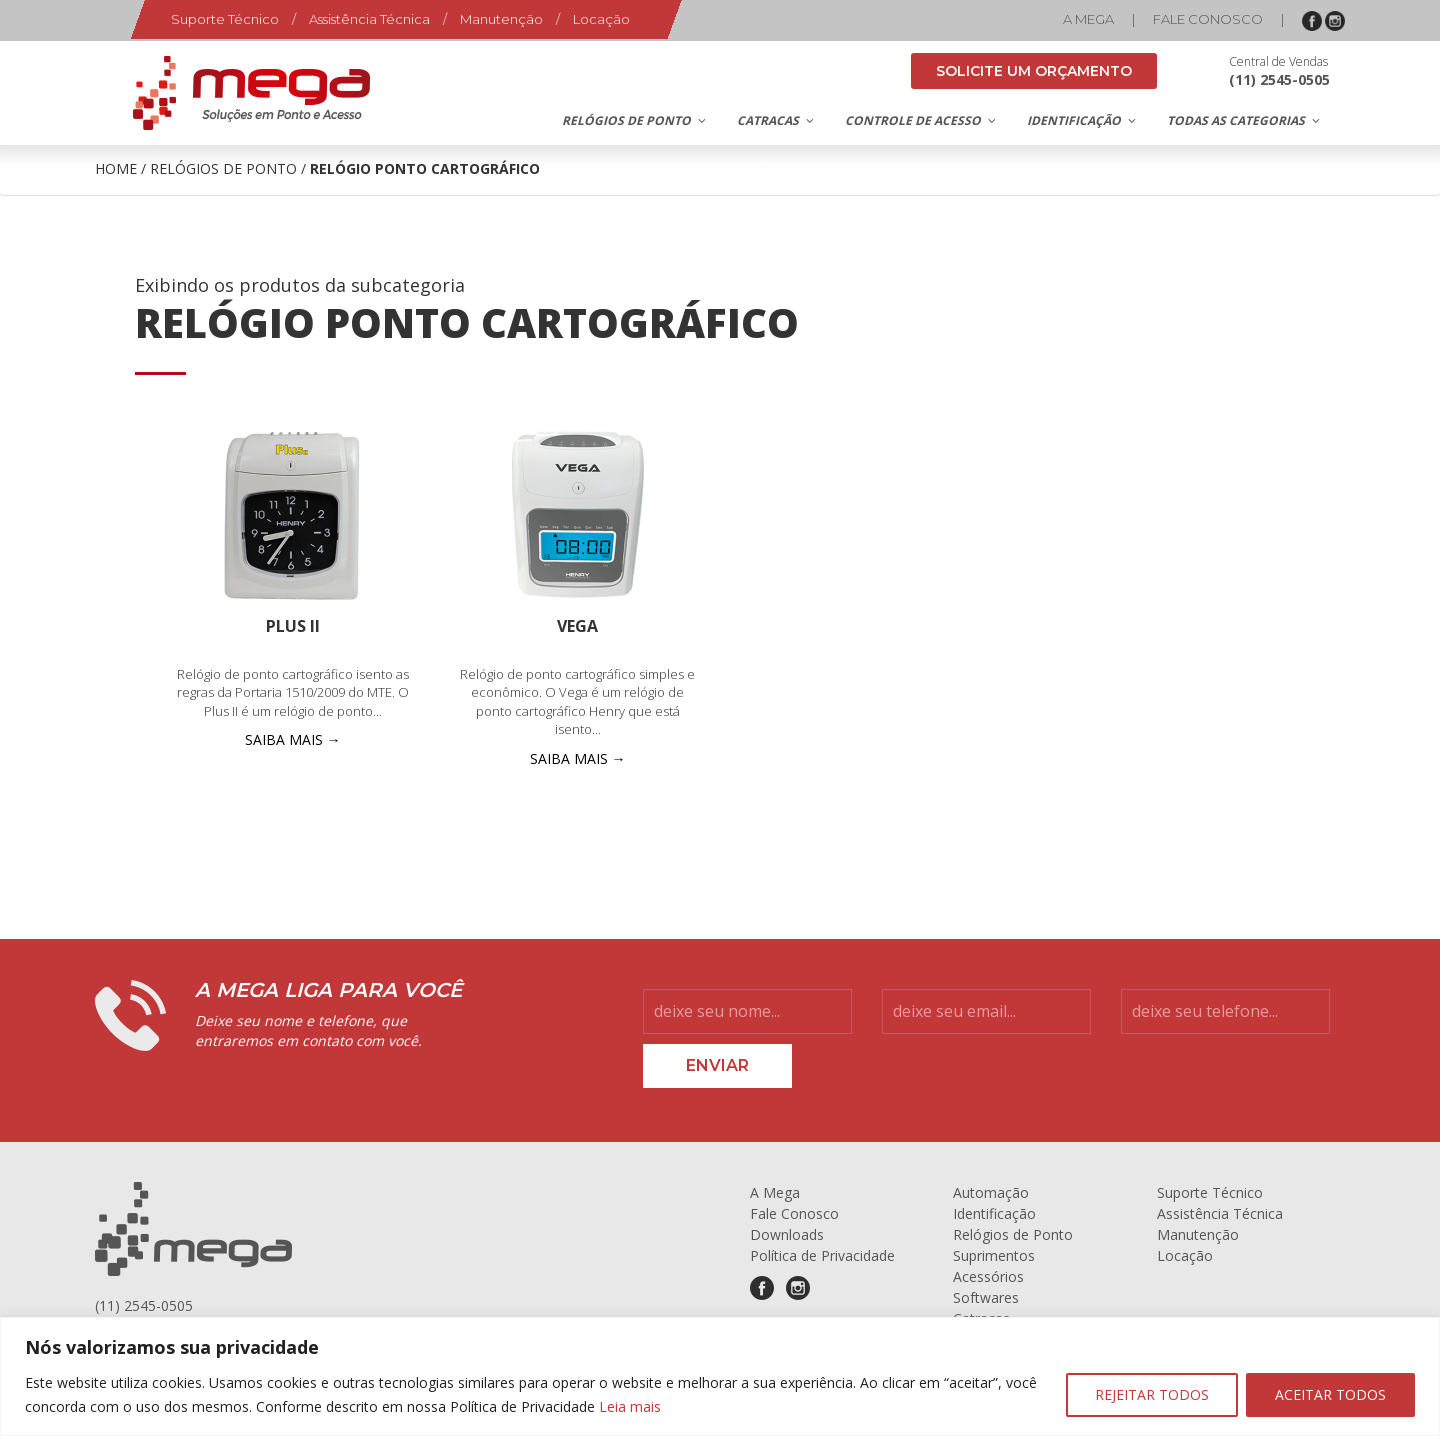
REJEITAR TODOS (1152, 1394)
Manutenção (501, 19)
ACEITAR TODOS (1330, 1394)
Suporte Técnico (225, 19)
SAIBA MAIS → (293, 739)
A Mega (1088, 19)
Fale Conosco (1208, 19)
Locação (601, 19)
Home (116, 168)
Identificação (994, 1213)
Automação (991, 1192)
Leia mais (630, 1406)
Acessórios (988, 1276)
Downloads (787, 1234)
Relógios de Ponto (223, 168)
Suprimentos (994, 1255)
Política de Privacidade (822, 1255)
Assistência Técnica (369, 19)
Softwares (986, 1297)
